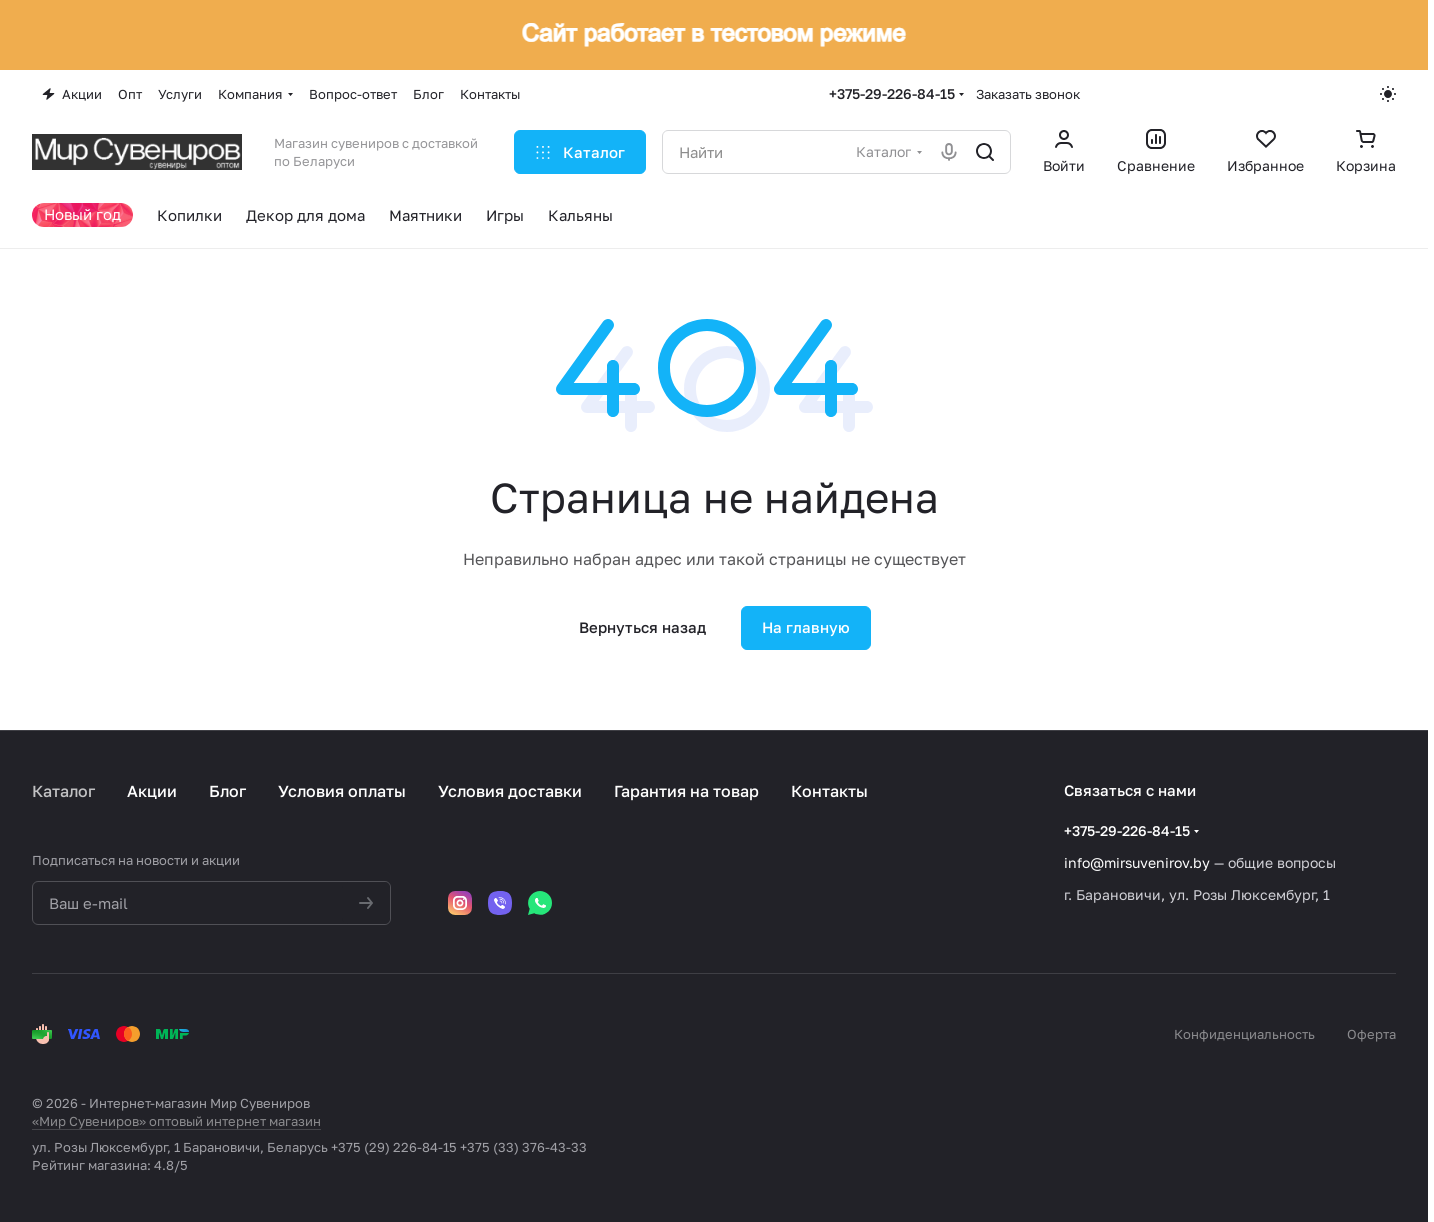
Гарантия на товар (686, 791)
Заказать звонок (1028, 94)
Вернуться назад (642, 627)
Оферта (1371, 1034)
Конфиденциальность (1244, 1034)
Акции (152, 791)
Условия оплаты (342, 791)
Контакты (829, 791)
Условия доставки (510, 791)
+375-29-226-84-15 (892, 93)
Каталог (63, 791)
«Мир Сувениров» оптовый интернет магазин (176, 1121)
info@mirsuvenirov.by (1137, 862)
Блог (227, 791)
